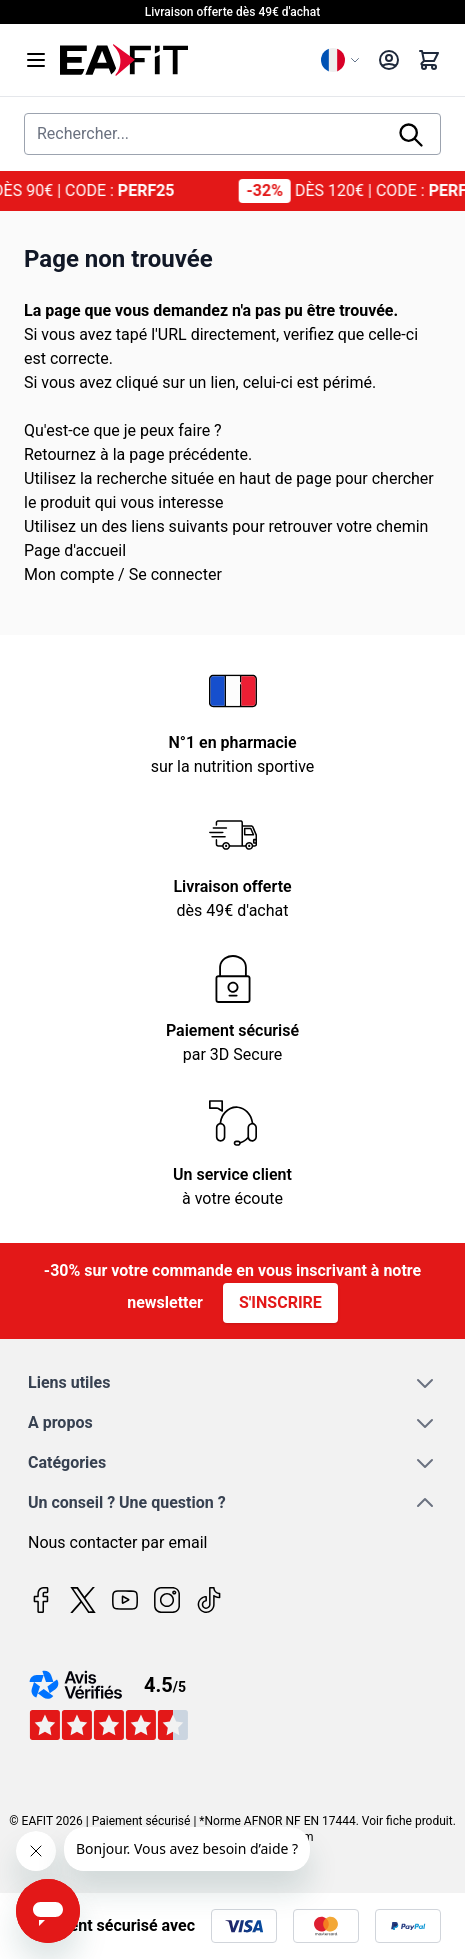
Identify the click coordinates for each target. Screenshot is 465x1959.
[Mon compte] (389, 60)
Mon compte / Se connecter (123, 574)
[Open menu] (36, 60)
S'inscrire (280, 1302)
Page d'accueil (75, 550)
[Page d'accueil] (182, 60)
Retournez (60, 454)
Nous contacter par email (117, 1542)
